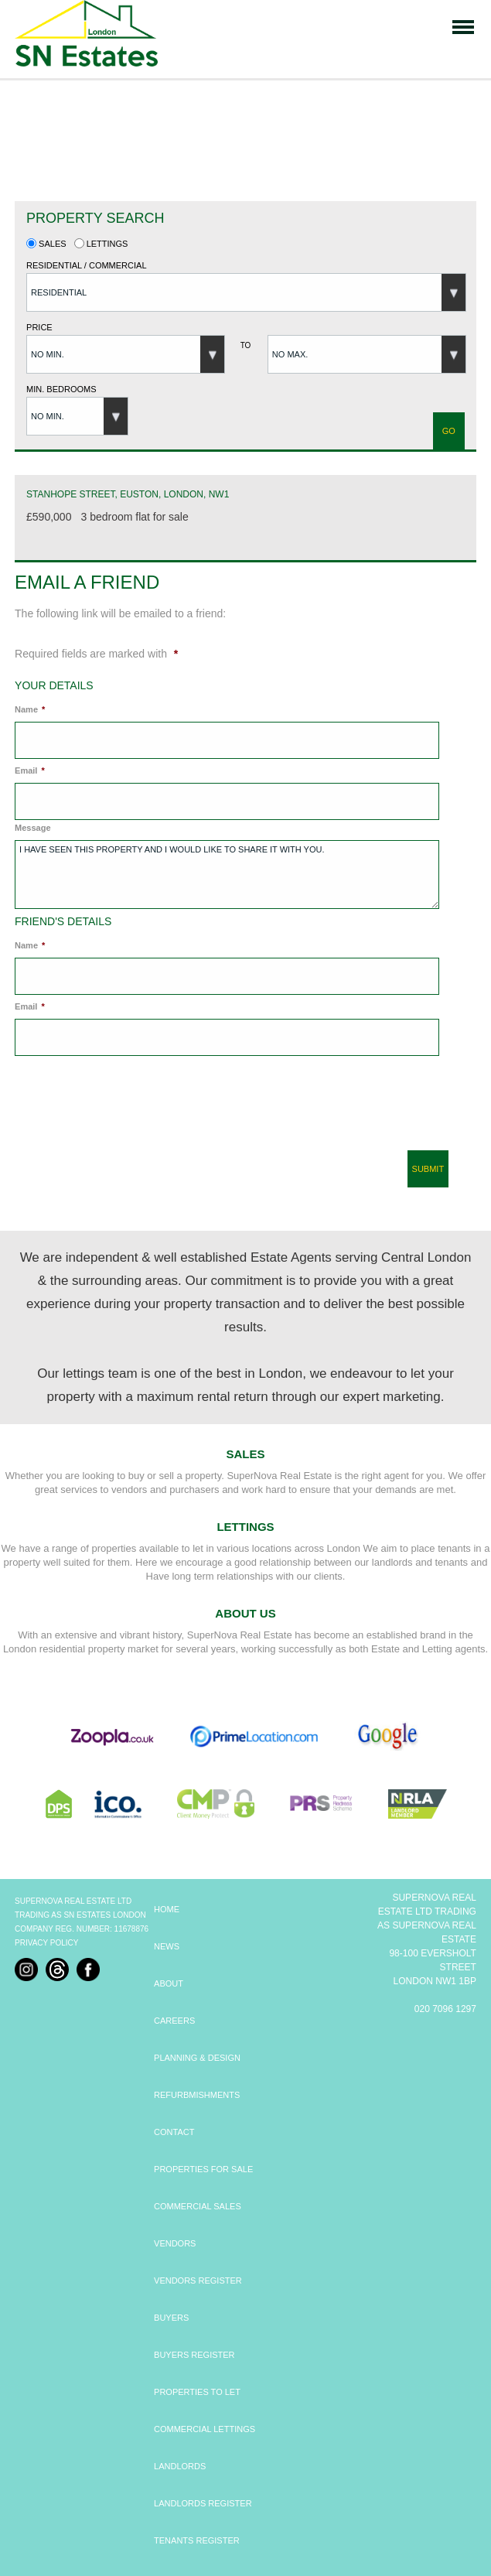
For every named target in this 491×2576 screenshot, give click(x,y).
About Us (245, 1613)
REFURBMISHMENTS (197, 2094)
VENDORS (175, 2243)
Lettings (101, 243)
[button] (246, 292)
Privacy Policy (46, 1943)
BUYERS (171, 2317)
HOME (166, 1909)
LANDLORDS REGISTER (203, 2503)
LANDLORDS (180, 2466)
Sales (46, 243)
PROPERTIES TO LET (197, 2392)
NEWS (166, 1946)
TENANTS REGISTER (197, 2540)
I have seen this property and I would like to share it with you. (227, 874)
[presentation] (126, 1108)
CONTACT (174, 2132)
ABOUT (168, 1983)
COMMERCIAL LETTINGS (204, 2429)
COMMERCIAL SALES (197, 2206)
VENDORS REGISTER (198, 2280)
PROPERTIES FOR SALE (203, 2169)
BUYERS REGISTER (194, 2354)
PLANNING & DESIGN (197, 2057)
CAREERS (174, 2020)
